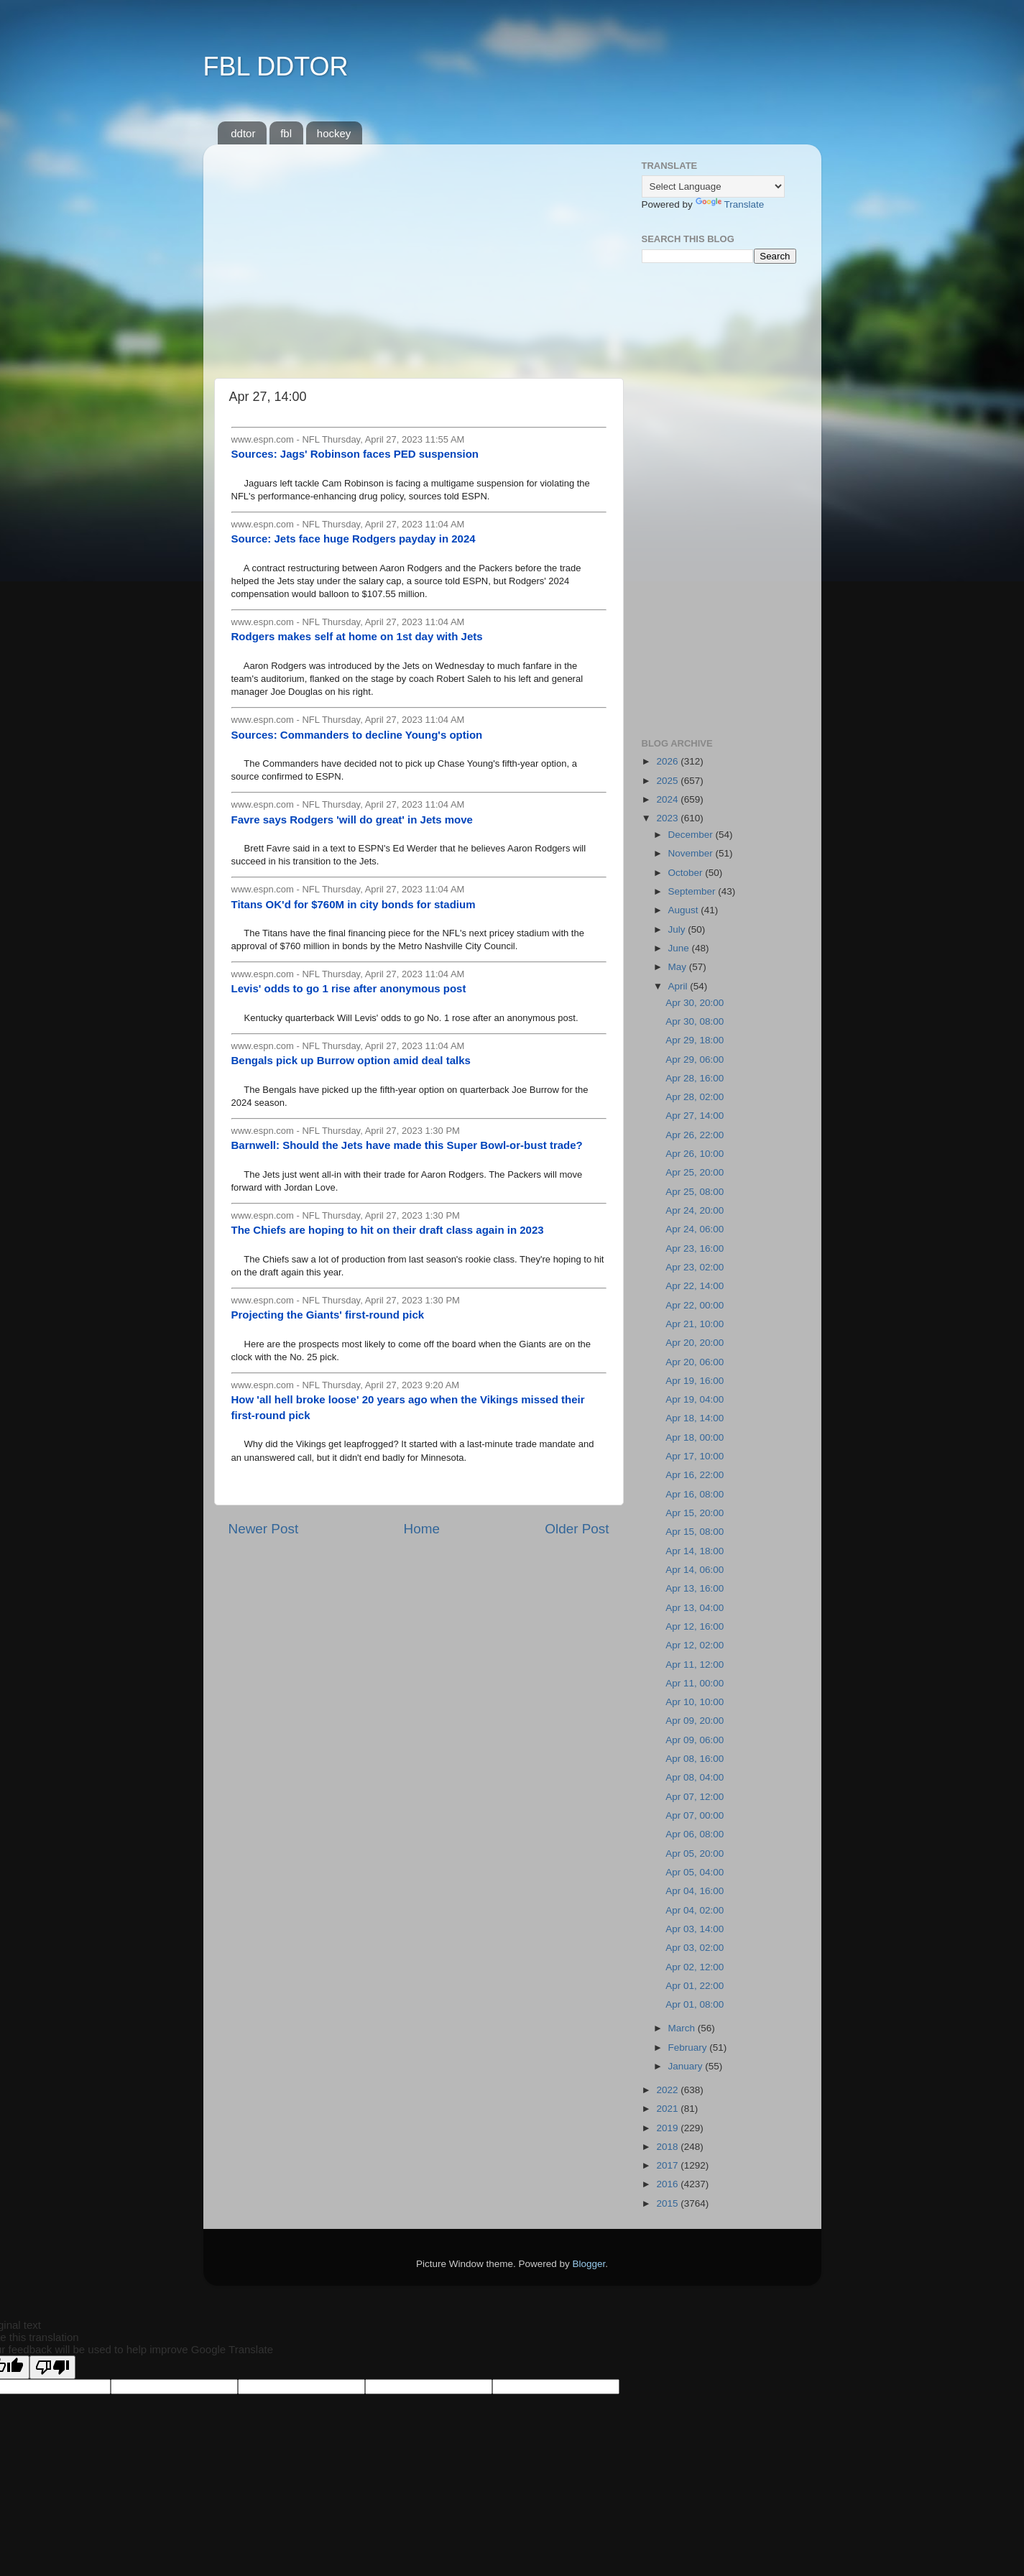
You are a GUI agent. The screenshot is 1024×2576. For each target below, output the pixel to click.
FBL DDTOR (276, 66)
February (689, 2047)
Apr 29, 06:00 (694, 1059)
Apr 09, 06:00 (694, 1740)
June (680, 948)
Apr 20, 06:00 (694, 1362)
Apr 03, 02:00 (694, 1947)
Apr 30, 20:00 (694, 1002)
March (683, 2028)
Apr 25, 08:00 (694, 1191)
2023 (668, 818)
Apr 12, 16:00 (694, 1626)
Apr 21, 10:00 (694, 1324)
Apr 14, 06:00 (694, 1569)
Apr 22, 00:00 (694, 1305)
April (679, 986)
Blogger (589, 2263)
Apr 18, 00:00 (694, 1437)
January (687, 2066)
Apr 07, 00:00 (694, 1815)
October (687, 872)
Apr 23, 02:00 (694, 1267)
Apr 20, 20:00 (694, 1342)
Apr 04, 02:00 (694, 1910)
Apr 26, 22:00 (694, 1135)
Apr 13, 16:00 (694, 1588)
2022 (668, 2090)
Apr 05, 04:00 (694, 1872)
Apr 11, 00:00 (694, 1683)
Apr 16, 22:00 (694, 1474)
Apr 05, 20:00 (694, 1853)
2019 (668, 2128)
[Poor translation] (52, 2367)
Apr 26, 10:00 (694, 1153)
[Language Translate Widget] (713, 186)
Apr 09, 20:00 (694, 1720)
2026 (668, 761)
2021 (668, 2108)
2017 (668, 2165)
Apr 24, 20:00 (694, 1210)
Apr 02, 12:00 (694, 1967)
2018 (668, 2146)
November (692, 853)
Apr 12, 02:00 (694, 1645)
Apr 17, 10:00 (694, 1456)
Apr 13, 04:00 (694, 1607)
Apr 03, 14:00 (694, 1929)
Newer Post (264, 1528)
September (693, 891)
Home (422, 1528)
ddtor (243, 133)
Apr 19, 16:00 (694, 1380)
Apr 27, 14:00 (694, 1115)
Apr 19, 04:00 (694, 1399)
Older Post (577, 1528)
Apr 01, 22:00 (694, 1985)
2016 (668, 2184)
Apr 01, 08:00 (694, 2004)
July (678, 929)
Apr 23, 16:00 (694, 1248)
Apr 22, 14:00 (694, 1285)
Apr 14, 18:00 (694, 1551)
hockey (334, 133)
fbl (286, 133)
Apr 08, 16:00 (694, 1758)
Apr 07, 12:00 (694, 1796)
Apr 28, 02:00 (694, 1096)
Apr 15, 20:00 (694, 1513)
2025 (668, 780)
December (692, 834)
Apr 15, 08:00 (694, 1531)
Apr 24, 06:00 (694, 1229)
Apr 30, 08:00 (694, 1021)
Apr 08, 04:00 (694, 1777)
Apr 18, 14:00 (694, 1418)
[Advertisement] (419, 255)
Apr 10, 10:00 (694, 1701)
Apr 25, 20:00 (694, 1172)
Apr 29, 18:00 (694, 1040)
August (684, 910)
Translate (730, 204)
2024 (668, 799)
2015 (668, 2203)
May (678, 966)
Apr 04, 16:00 (694, 1890)
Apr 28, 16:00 (694, 1078)
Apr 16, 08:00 (694, 1494)
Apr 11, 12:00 (694, 1664)
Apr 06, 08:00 (694, 1834)
